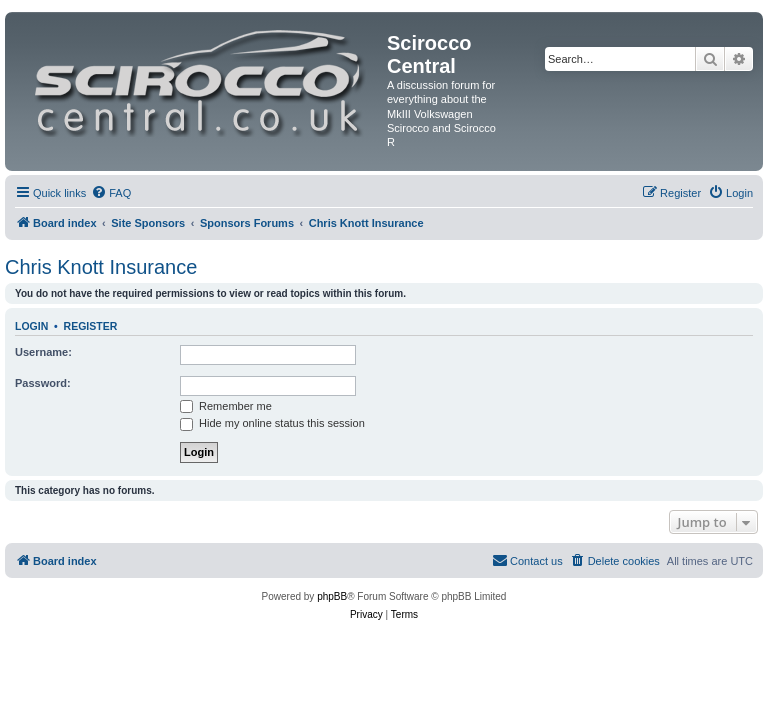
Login (31, 326)
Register (91, 326)
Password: (43, 383)
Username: (43, 352)
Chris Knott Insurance (101, 267)
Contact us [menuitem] (527, 560)
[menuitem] (111, 193)
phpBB (332, 596)
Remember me (226, 406)
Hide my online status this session (272, 423)
